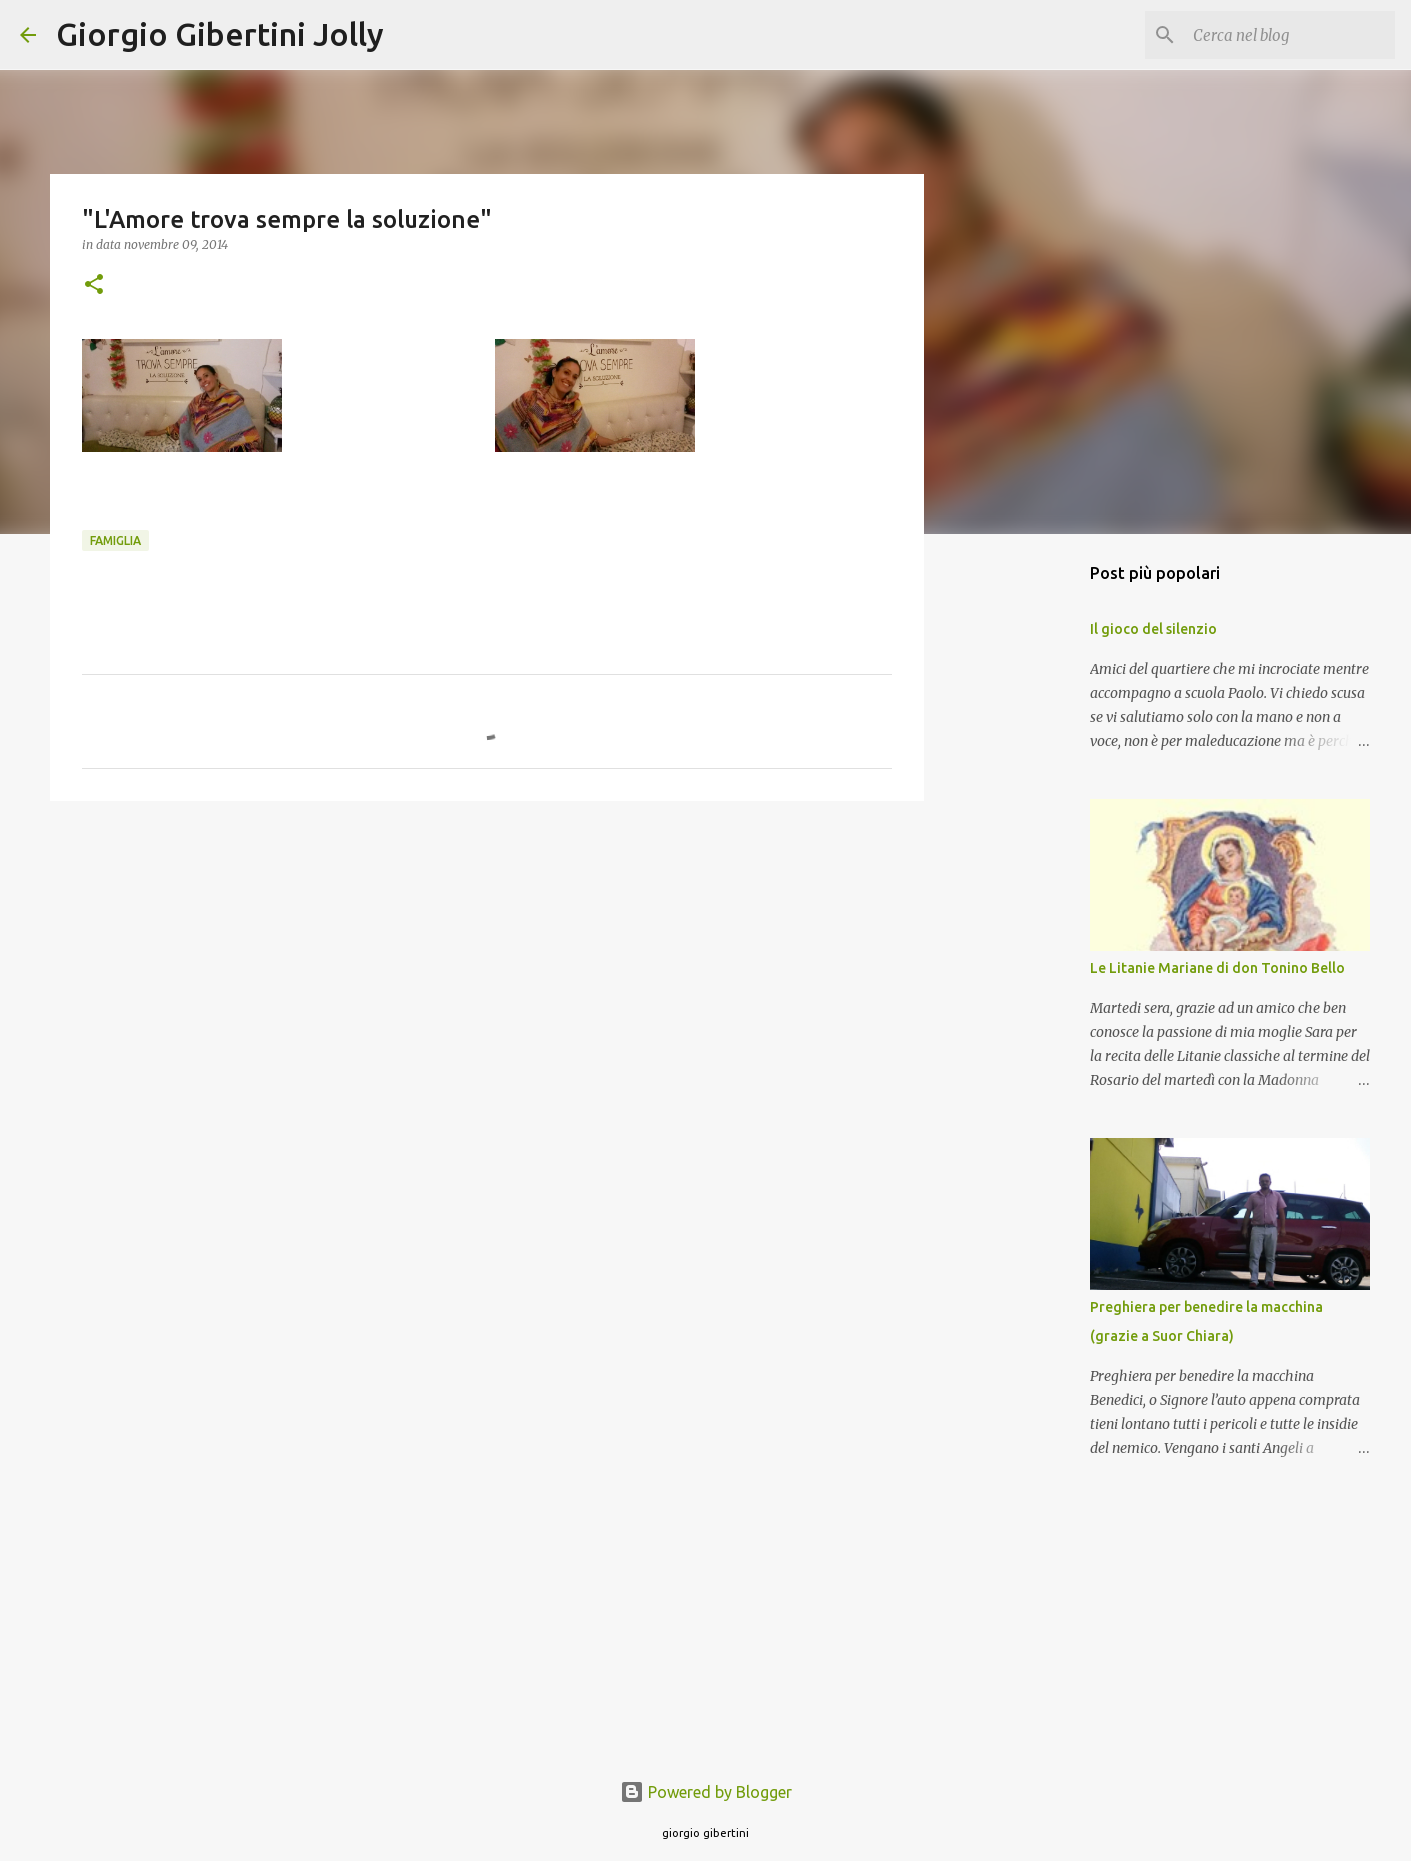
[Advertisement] (487, 971)
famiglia (115, 540)
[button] (94, 285)
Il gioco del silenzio (1153, 629)
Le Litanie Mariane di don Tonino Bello (1217, 968)
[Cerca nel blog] (1290, 35)
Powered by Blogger (706, 1792)
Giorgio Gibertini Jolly (220, 34)
